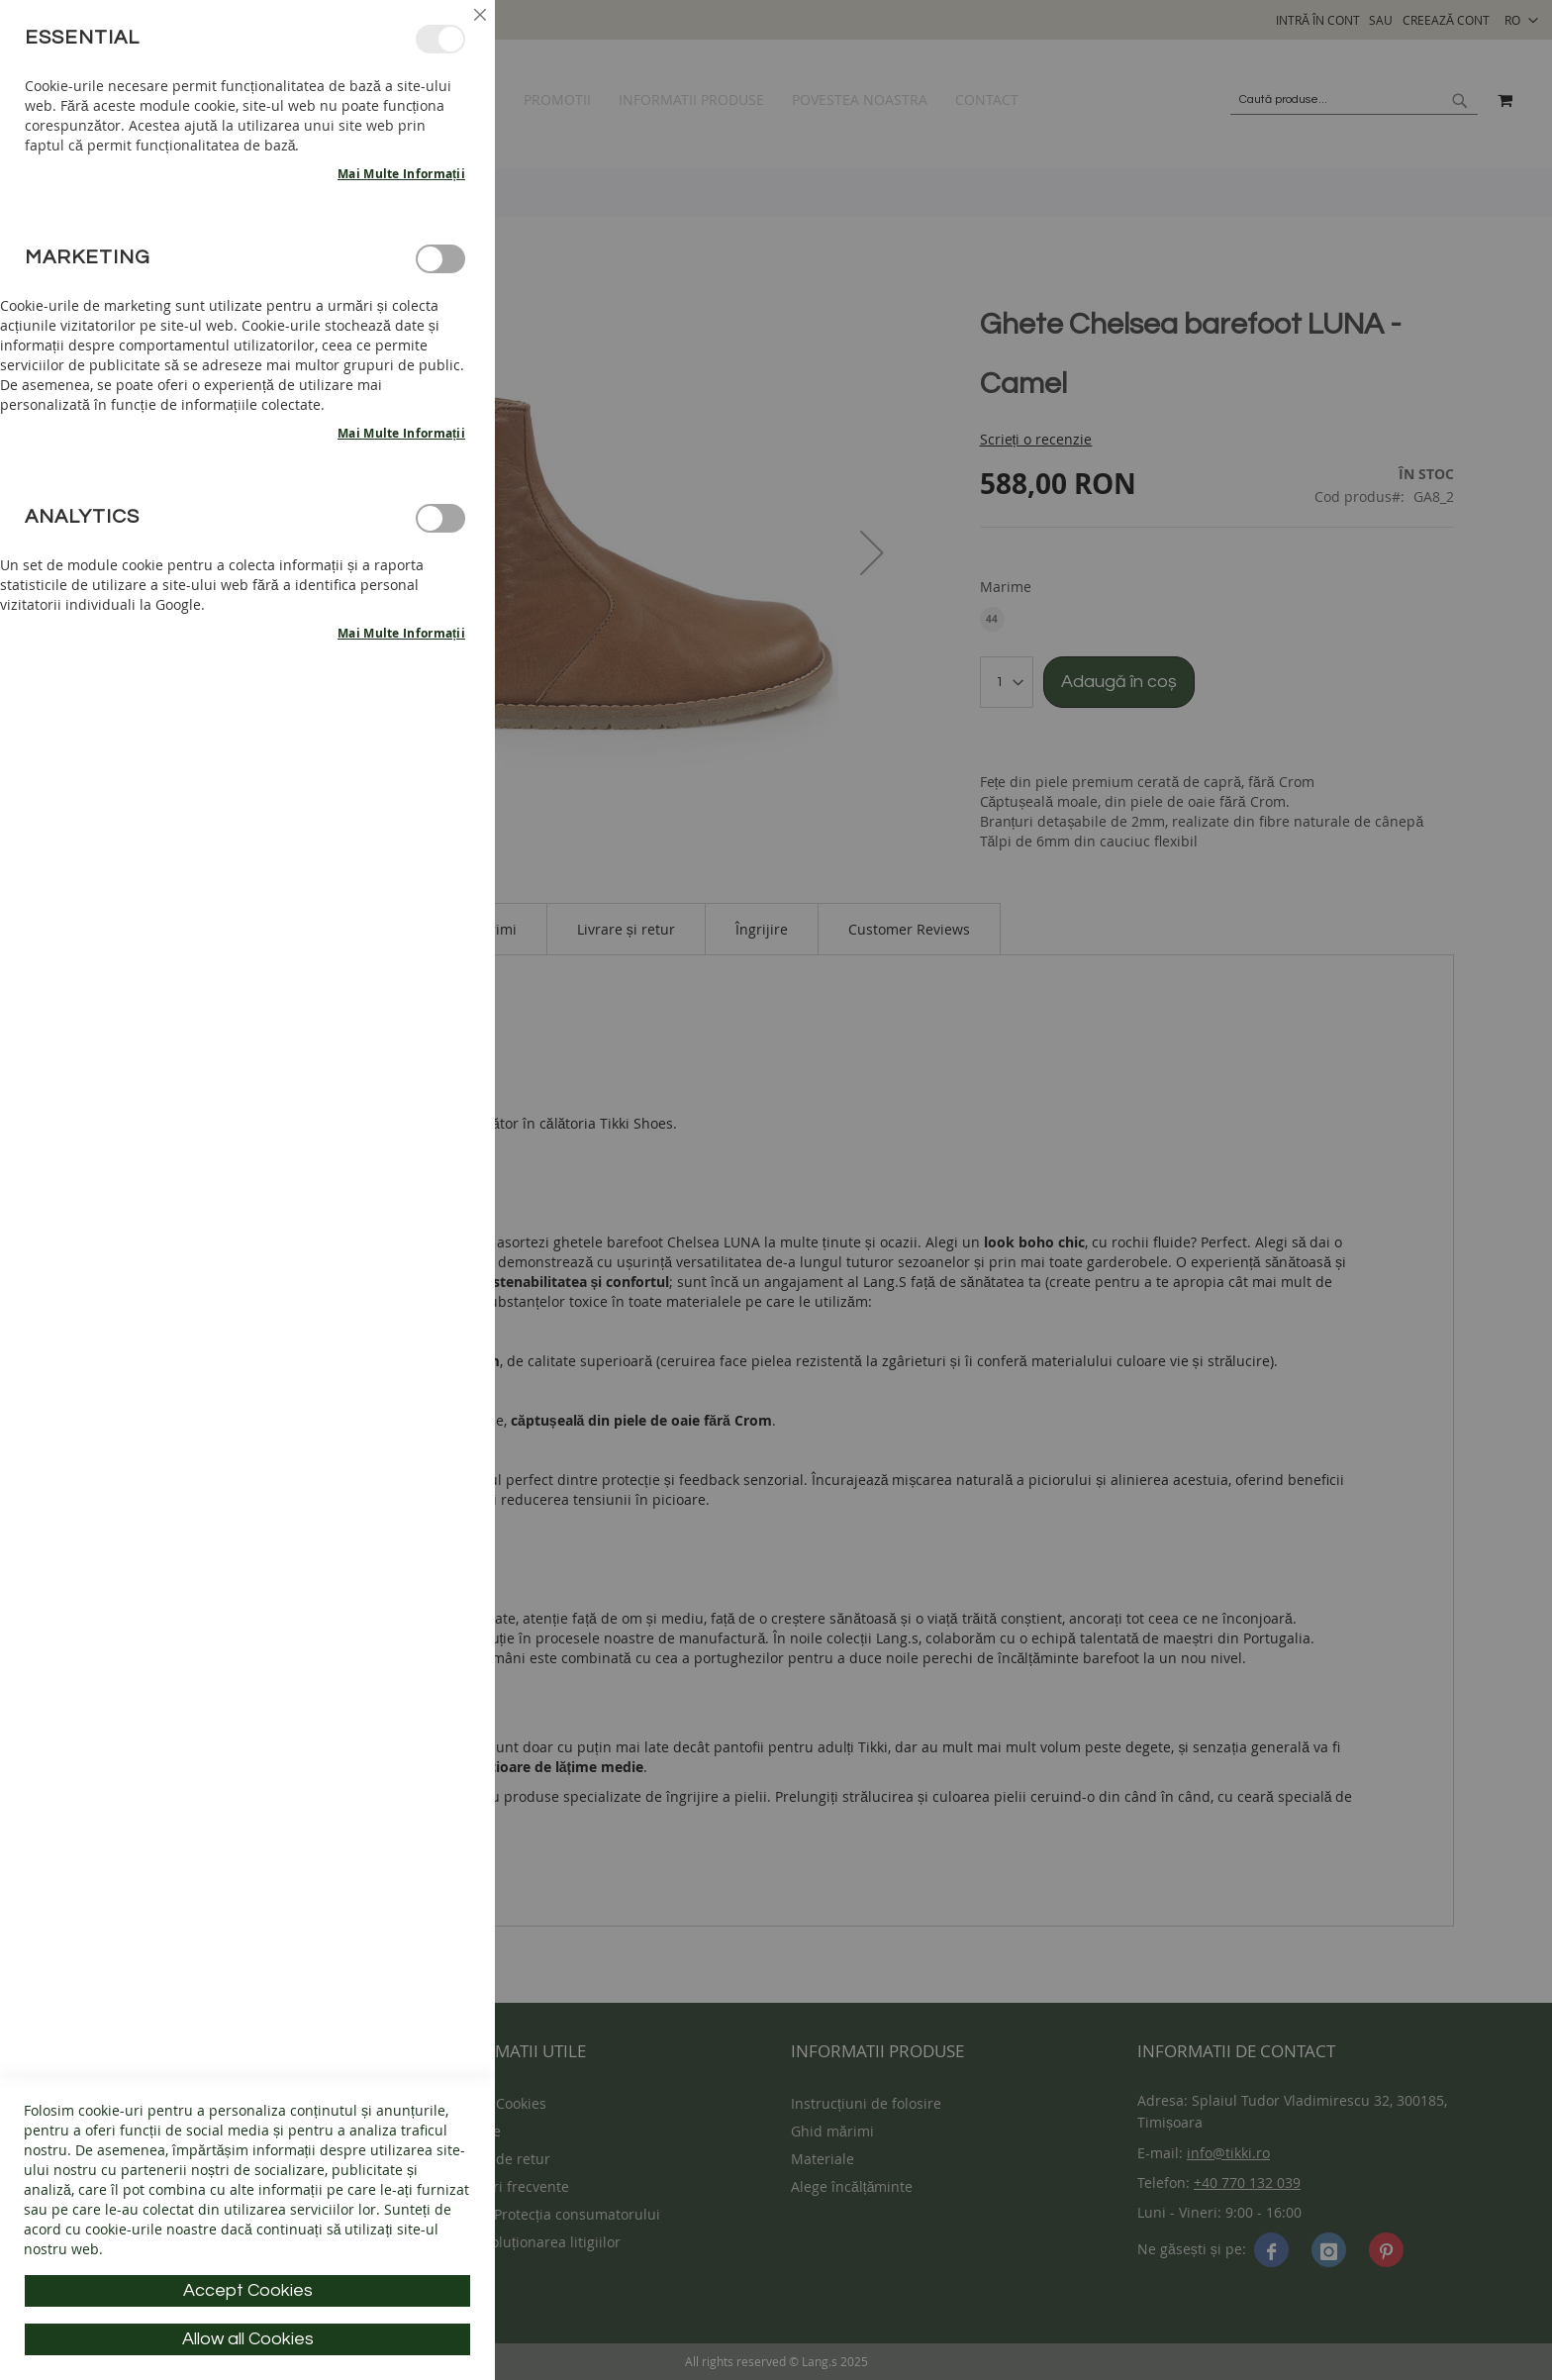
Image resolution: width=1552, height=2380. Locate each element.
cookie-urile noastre (151, 2229)
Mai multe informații (401, 173)
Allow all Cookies (248, 2339)
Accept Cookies (248, 2290)
